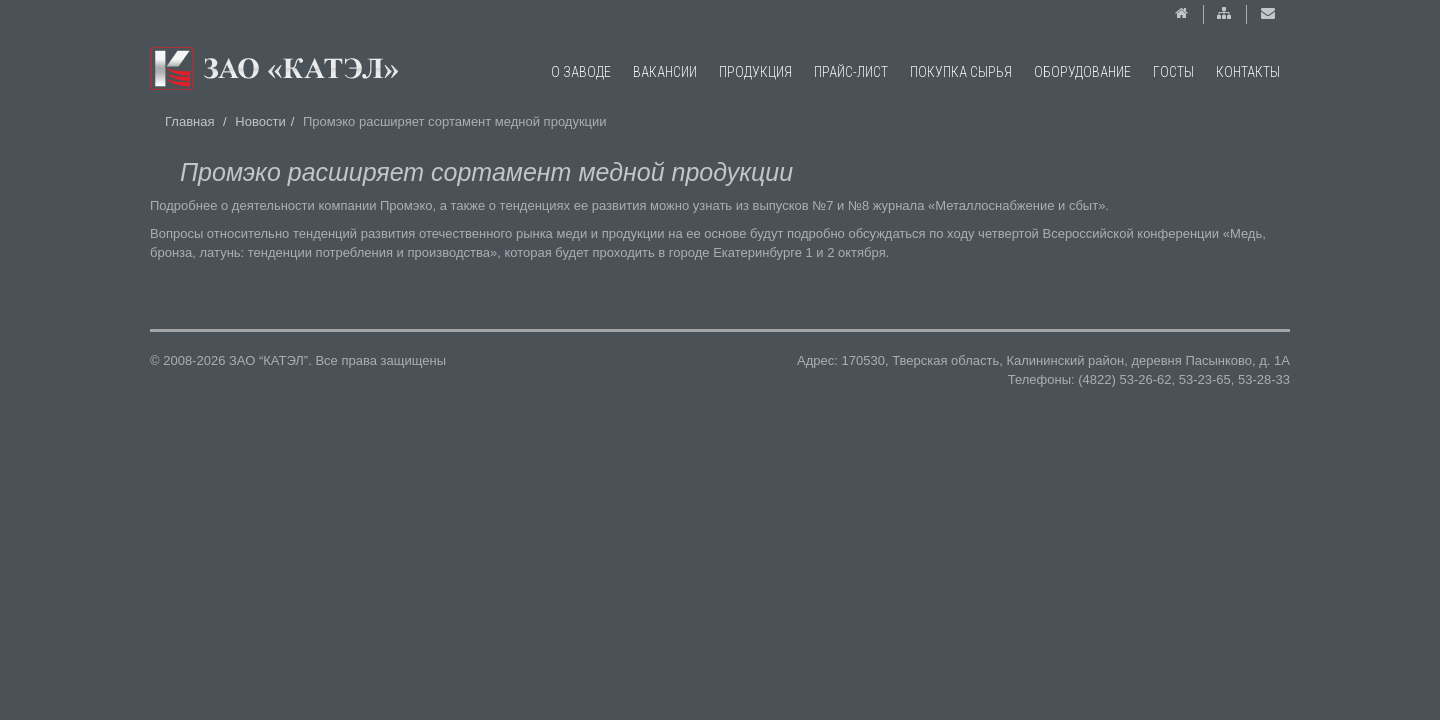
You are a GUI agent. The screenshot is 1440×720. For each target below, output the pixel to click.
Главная (189, 121)
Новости (260, 121)
